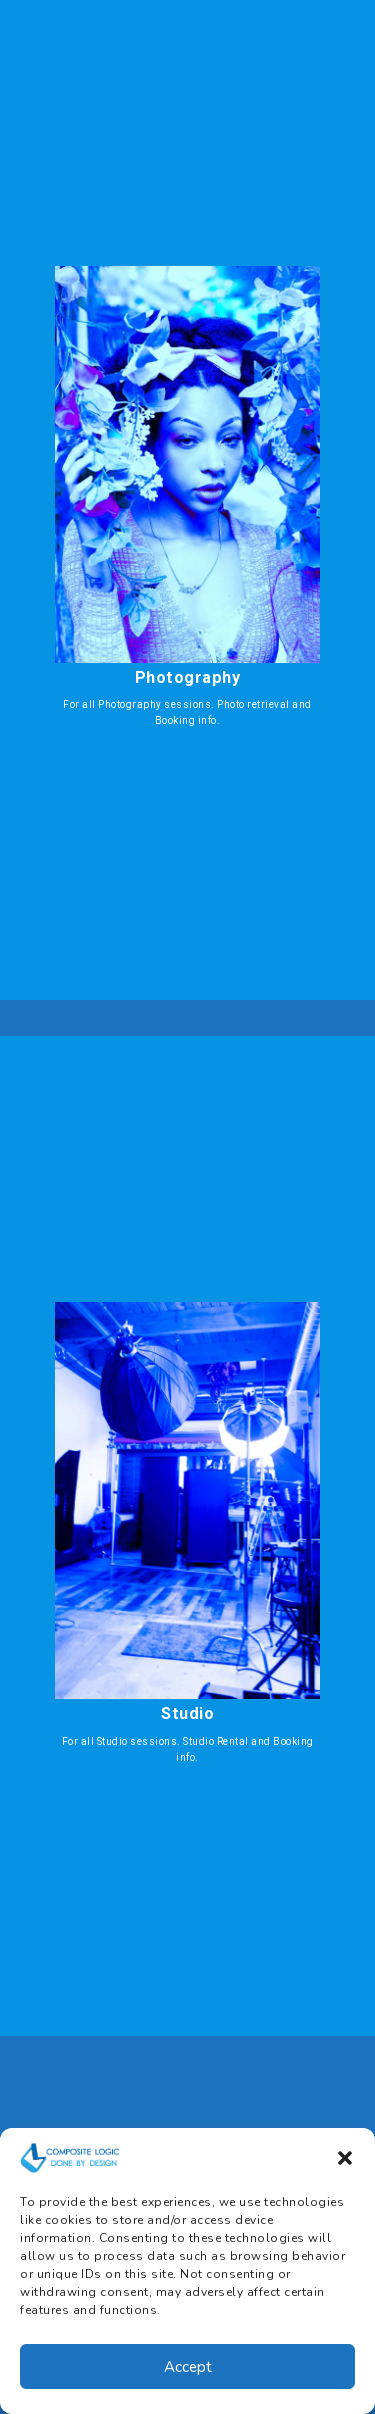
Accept (188, 2367)
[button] (345, 2158)
